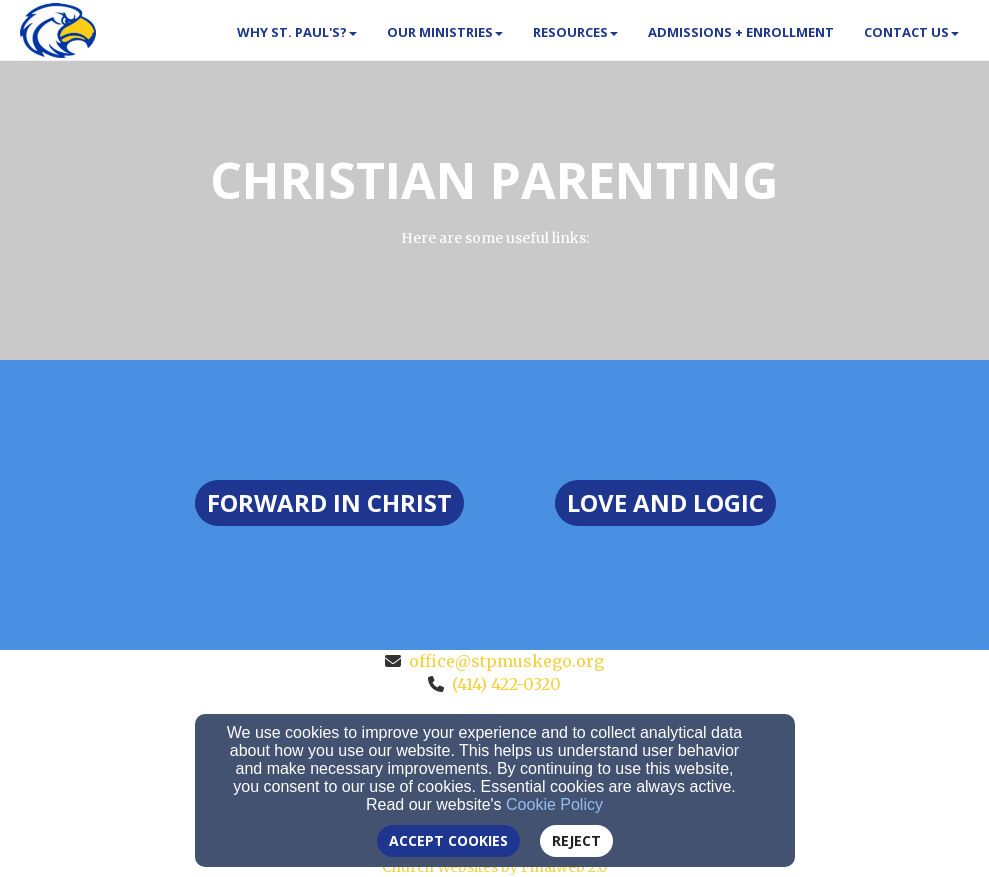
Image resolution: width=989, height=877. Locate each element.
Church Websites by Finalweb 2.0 (494, 867)
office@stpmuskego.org (506, 661)
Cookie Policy (554, 804)
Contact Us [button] (911, 32)
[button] (329, 503)
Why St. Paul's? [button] (297, 32)
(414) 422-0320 (506, 684)
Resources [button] (575, 32)
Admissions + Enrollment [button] (741, 32)
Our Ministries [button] (445, 32)
